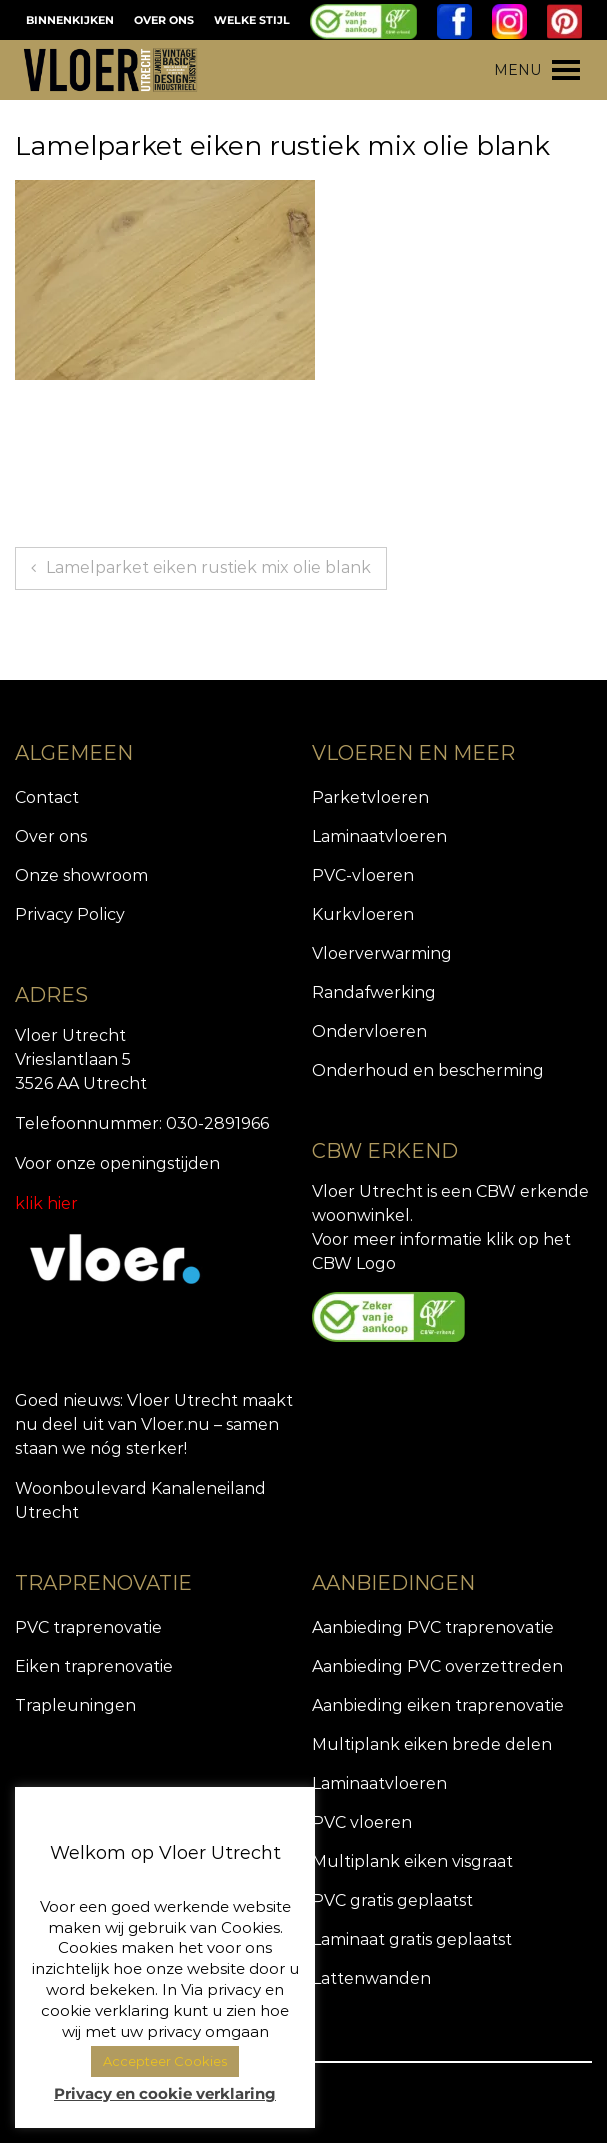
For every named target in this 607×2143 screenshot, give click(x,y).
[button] (517, 70)
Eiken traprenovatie (94, 1666)
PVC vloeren (362, 1822)
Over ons (51, 836)
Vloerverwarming (382, 953)
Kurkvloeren (363, 914)
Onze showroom (81, 875)
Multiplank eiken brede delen (432, 1744)
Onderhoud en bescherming (428, 1070)
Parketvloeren (370, 797)
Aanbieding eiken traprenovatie (438, 1705)
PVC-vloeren (363, 875)
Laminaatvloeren (379, 836)
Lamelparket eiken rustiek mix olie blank (208, 567)
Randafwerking (374, 992)
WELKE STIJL (252, 20)
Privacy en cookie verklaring (165, 2093)
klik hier (46, 1203)
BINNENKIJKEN (70, 20)
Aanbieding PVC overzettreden (437, 1666)
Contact (47, 797)
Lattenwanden (371, 1978)
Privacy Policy (70, 914)
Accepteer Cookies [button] (165, 2061)
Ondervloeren (369, 1031)
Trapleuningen (75, 1705)
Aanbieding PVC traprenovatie (433, 1627)
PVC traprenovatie (88, 1627)
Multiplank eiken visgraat (412, 1861)
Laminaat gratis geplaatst (412, 1939)
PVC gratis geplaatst (392, 1900)
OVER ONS (164, 20)
